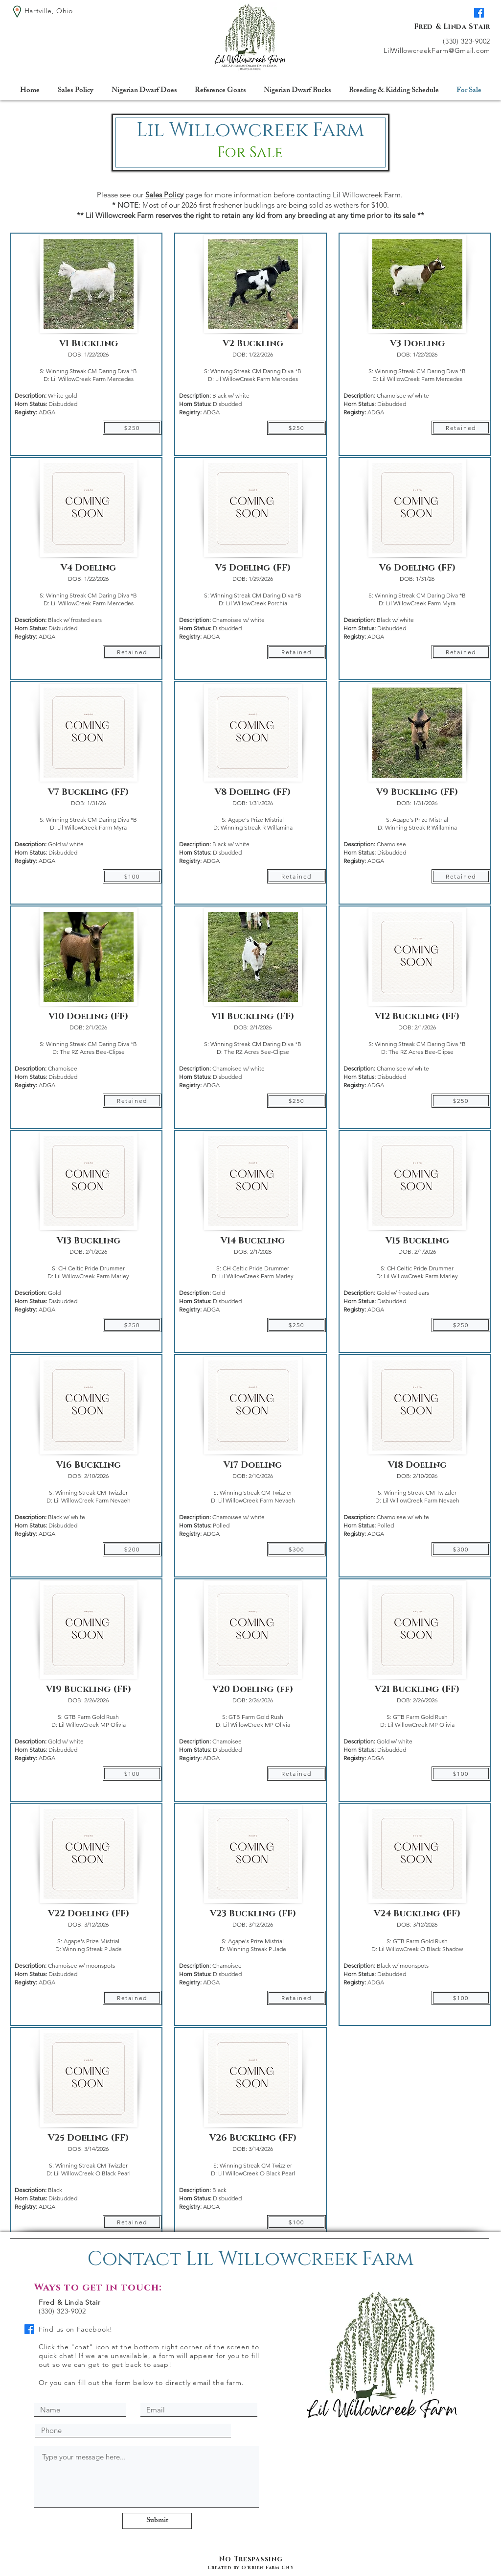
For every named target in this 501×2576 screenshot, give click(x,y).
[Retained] (132, 652)
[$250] (132, 428)
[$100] (132, 876)
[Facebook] (479, 13)
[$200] (132, 1549)
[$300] (296, 1549)
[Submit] (157, 2521)
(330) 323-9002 (466, 41)
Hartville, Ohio (48, 10)
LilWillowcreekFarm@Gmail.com (437, 50)
